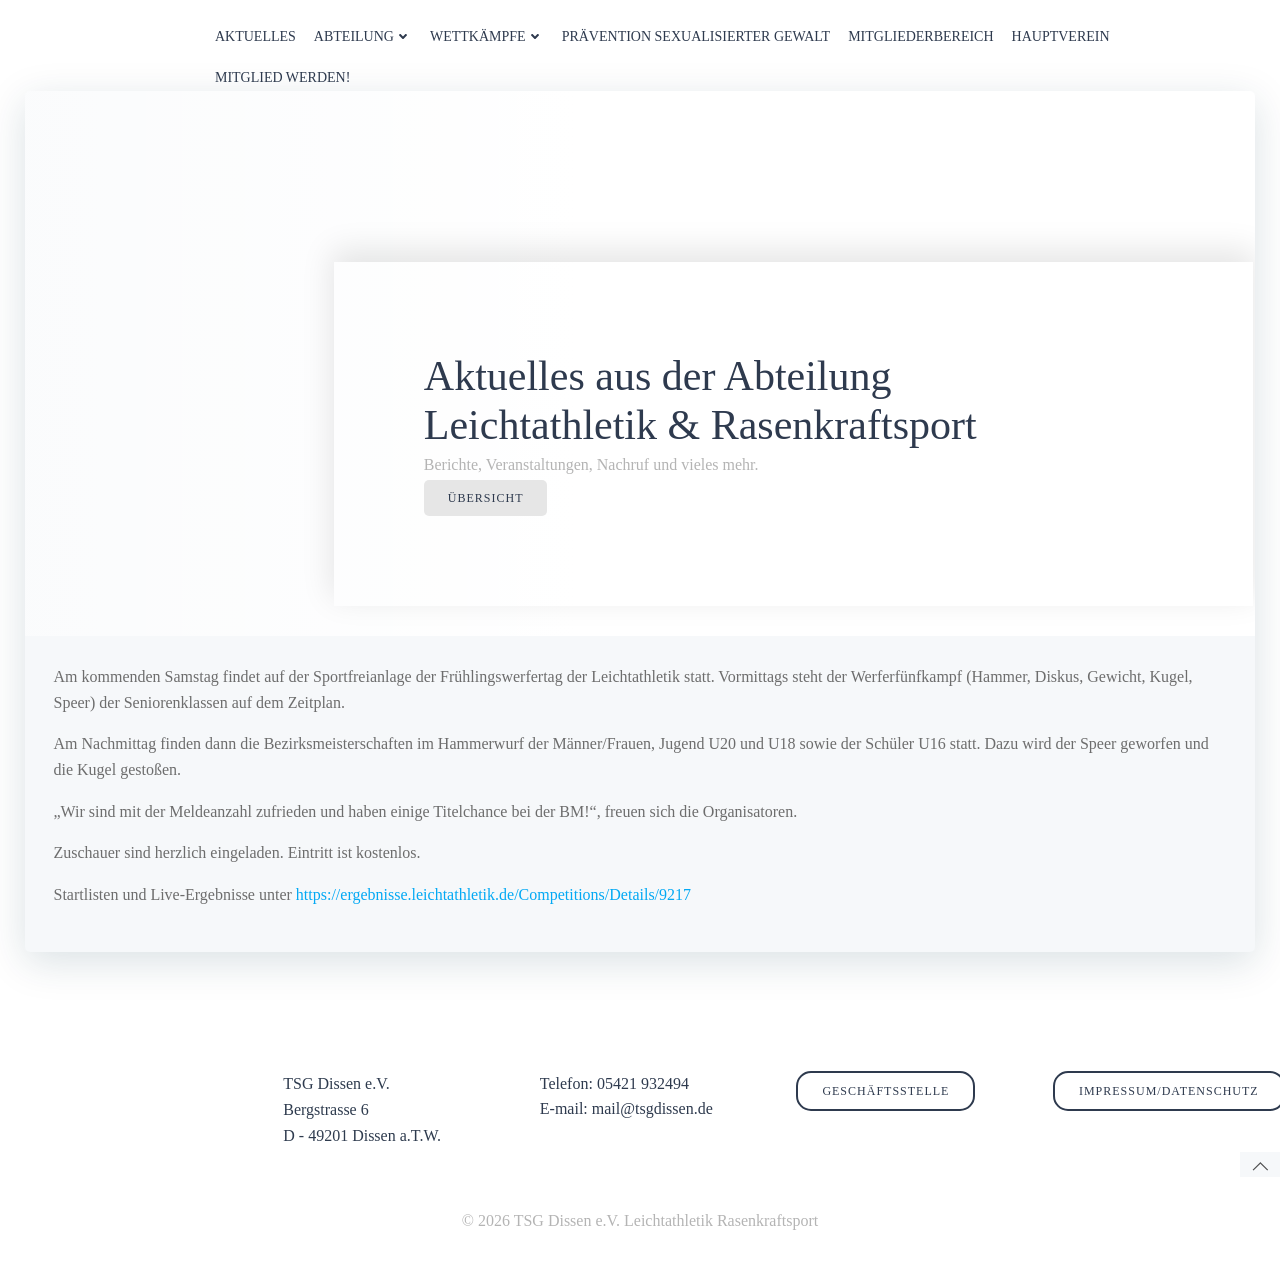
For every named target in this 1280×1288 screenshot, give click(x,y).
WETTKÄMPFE (486, 35)
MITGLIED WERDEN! (281, 76)
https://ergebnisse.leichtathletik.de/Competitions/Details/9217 (493, 914)
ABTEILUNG (362, 35)
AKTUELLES (254, 35)
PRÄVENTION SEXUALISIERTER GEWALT (694, 35)
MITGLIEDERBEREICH (919, 35)
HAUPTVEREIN (1059, 35)
